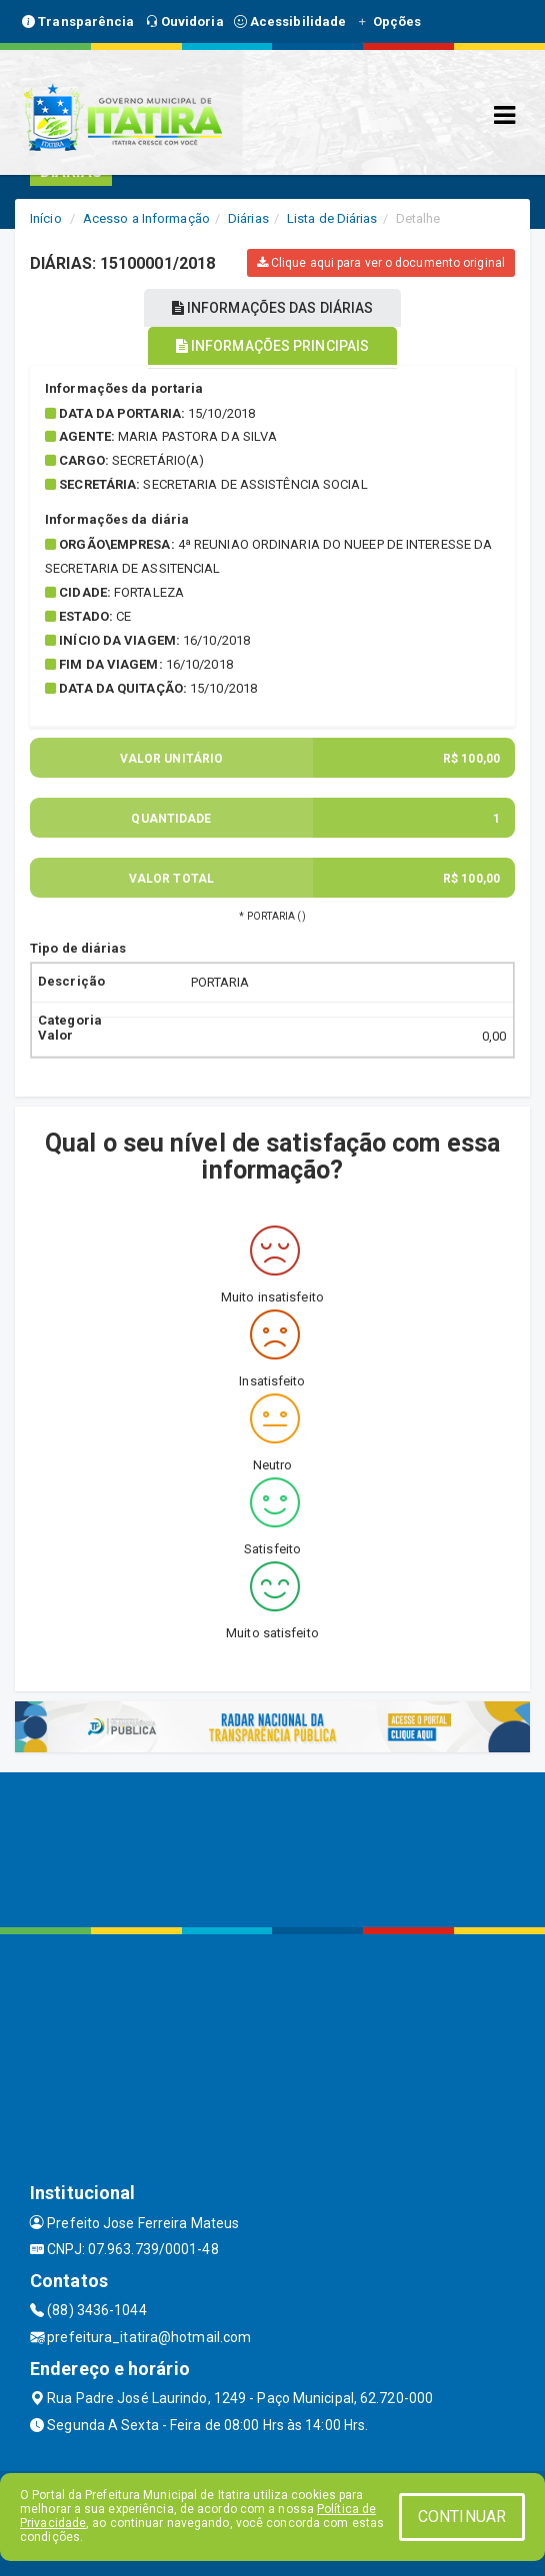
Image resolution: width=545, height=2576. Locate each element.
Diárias (248, 218)
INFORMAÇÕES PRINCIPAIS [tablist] (272, 346)
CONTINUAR (462, 2516)
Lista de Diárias (332, 218)
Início (46, 218)
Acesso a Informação (146, 218)
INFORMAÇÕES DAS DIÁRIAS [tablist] (273, 308)
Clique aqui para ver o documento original (381, 263)
